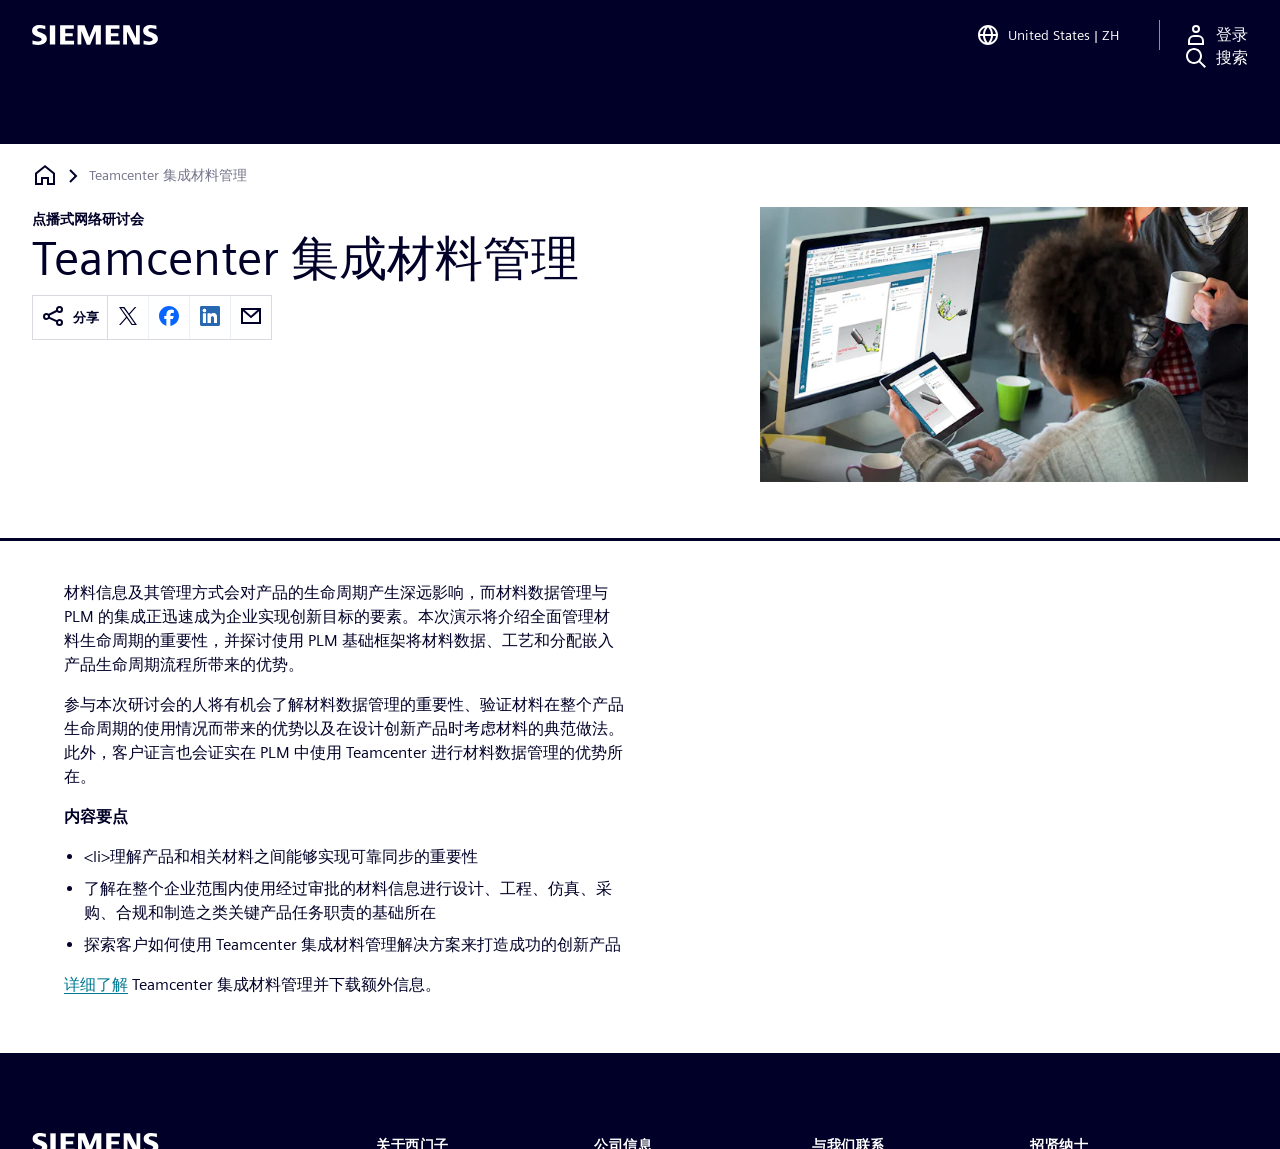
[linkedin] (210, 317)
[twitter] (128, 317)
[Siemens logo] (95, 44)
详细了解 (96, 984)
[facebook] (169, 317)
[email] (251, 317)
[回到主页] (45, 175)
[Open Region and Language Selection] (1047, 44)
